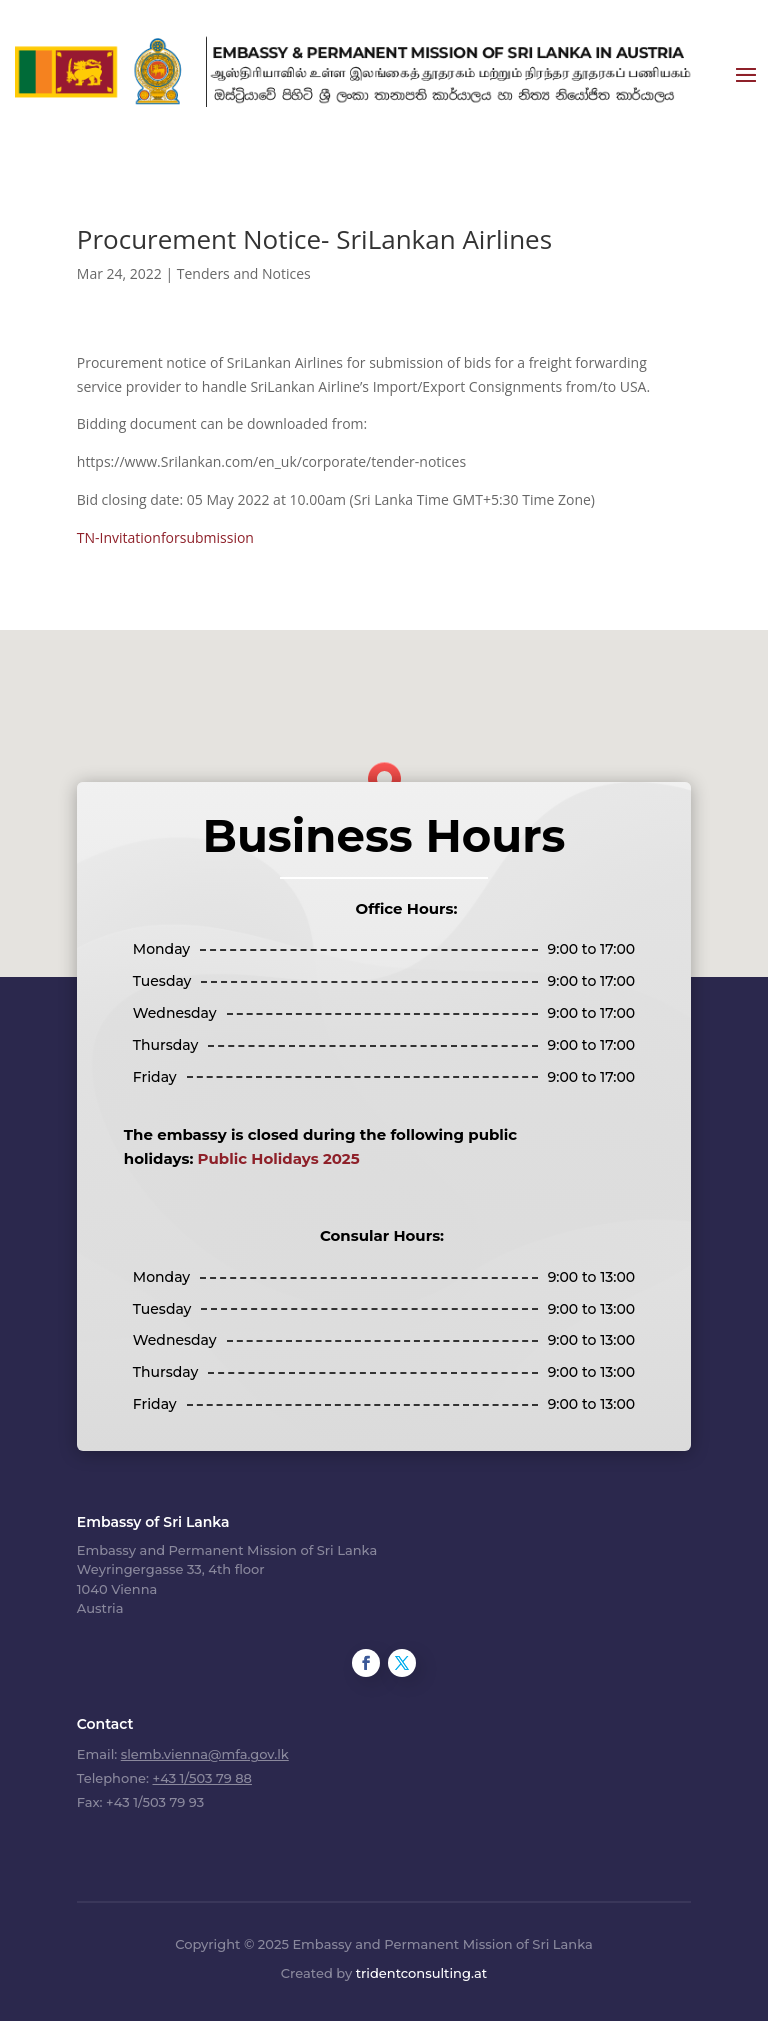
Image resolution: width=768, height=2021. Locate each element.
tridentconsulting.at (421, 1973)
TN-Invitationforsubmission (165, 537)
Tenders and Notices (244, 273)
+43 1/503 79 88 (201, 1778)
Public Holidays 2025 (279, 1158)
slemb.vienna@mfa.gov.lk (205, 1754)
